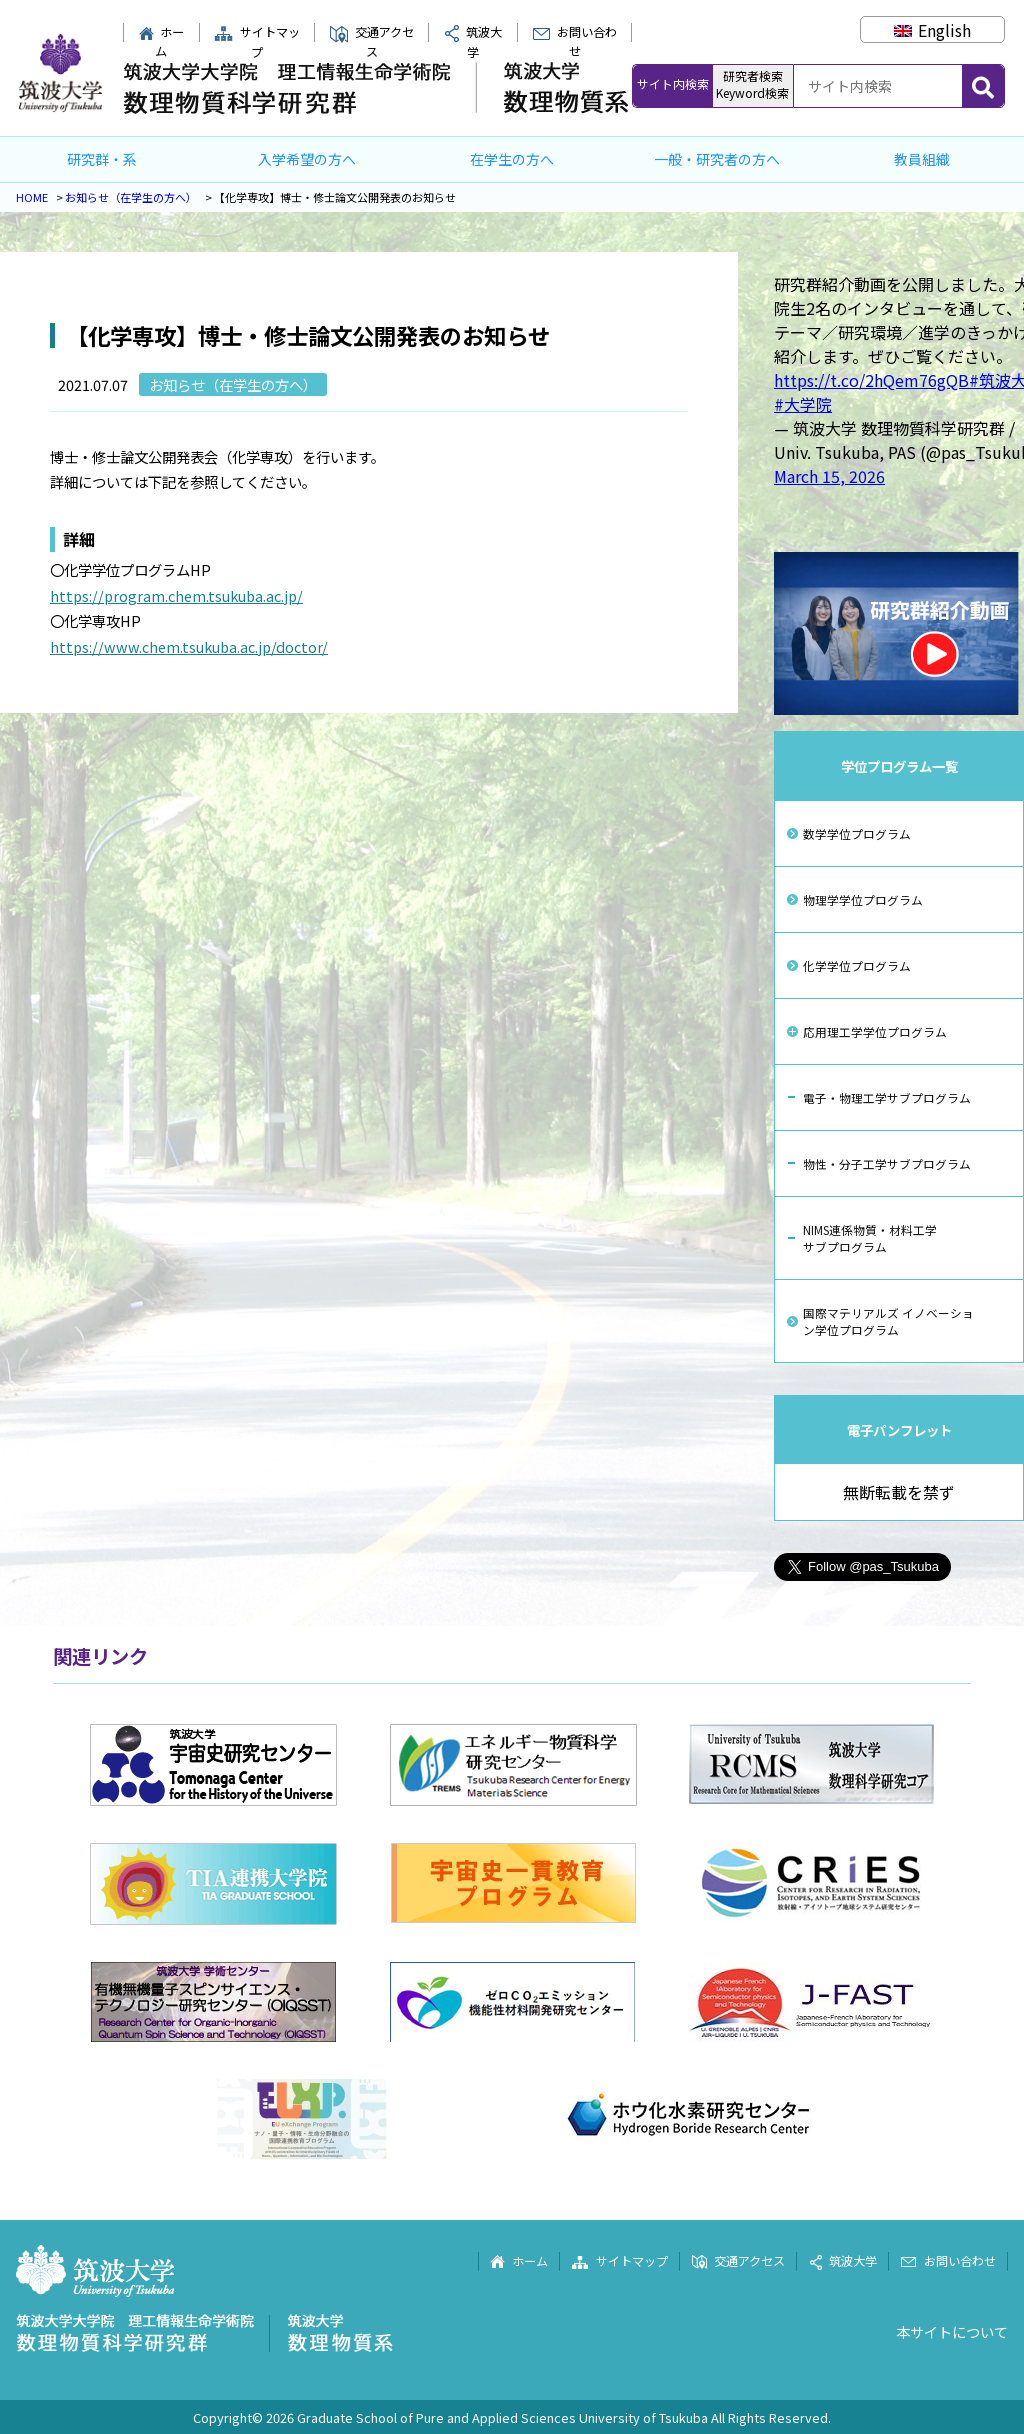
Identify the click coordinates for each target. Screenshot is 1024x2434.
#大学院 (803, 404)
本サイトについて (952, 2331)
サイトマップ (257, 42)
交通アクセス (371, 42)
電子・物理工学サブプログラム (887, 1097)
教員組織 (922, 159)
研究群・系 (102, 159)
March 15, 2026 (829, 476)
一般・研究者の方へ (717, 159)
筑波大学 (843, 2261)
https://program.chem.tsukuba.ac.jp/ (176, 595)
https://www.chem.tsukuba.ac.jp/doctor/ (189, 646)
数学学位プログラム (857, 833)
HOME (32, 197)
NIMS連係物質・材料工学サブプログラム (870, 1238)
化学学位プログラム (857, 965)
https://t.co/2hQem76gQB (871, 380)
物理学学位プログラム (863, 899)
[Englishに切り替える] (932, 30)
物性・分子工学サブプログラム (887, 1163)
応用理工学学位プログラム (875, 1031)
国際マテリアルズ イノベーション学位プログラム (888, 1321)
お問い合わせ (574, 41)
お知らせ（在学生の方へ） (131, 197)
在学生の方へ (512, 159)
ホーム (161, 41)
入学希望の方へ (307, 159)
